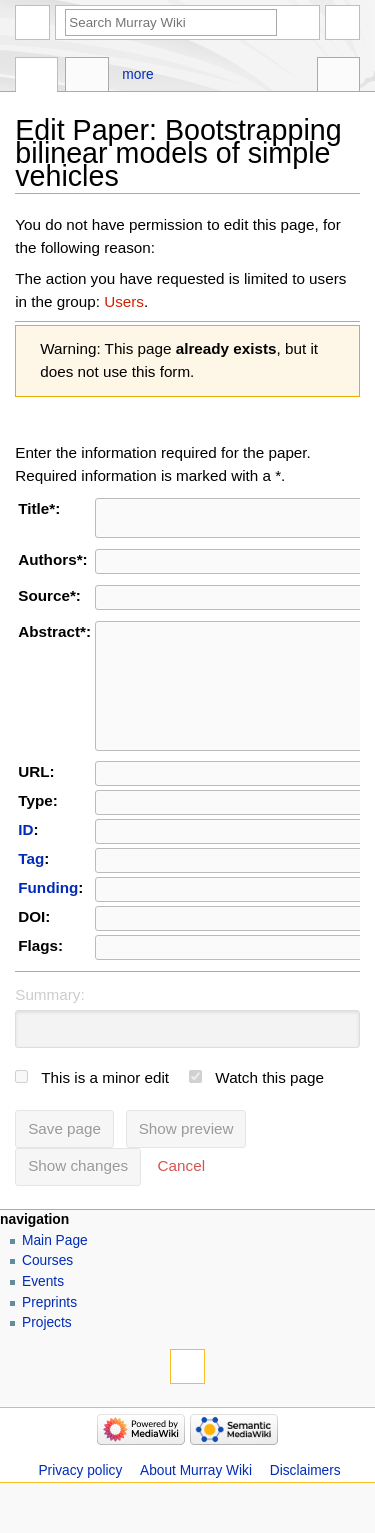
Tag (31, 894)
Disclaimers (305, 1506)
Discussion (86, 77)
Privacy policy (80, 1506)
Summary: (49, 1030)
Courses (47, 1296)
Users (124, 301)
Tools (338, 77)
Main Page (55, 1276)
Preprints (49, 1338)
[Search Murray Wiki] (171, 22)
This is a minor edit (105, 1113)
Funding (48, 923)
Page (36, 77)
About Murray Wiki (196, 1506)
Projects (47, 1358)
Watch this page (269, 1113)
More (137, 74)
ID (25, 865)
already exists (226, 348)
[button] (181, 1203)
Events (43, 1317)
